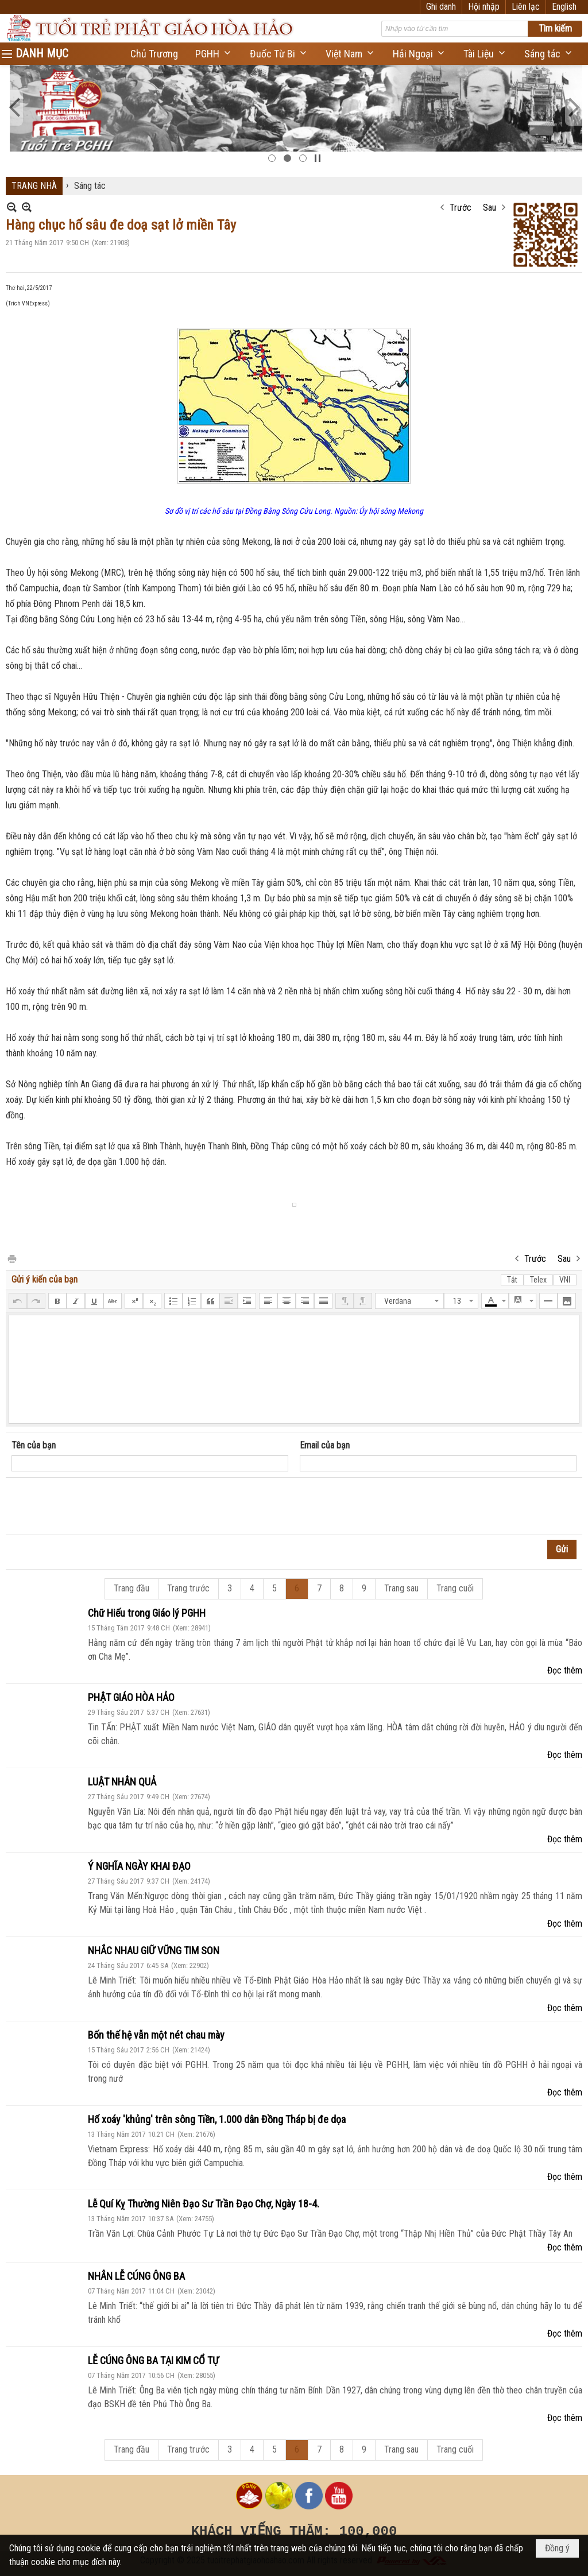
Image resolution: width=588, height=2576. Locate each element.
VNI (564, 1279)
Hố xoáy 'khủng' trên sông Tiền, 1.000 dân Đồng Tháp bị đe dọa (217, 2119)
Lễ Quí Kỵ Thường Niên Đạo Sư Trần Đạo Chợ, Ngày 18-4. (203, 2204)
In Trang (11, 1258)
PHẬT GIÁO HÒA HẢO (131, 1697)
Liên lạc (526, 6)
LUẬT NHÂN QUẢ (122, 1782)
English (564, 6)
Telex (538, 1279)
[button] (214, 53)
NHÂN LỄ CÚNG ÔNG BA (136, 2276)
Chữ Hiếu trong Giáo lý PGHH (147, 1613)
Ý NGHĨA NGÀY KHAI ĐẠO (139, 1866)
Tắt (512, 1279)
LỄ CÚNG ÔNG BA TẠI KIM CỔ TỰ (153, 2360)
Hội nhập (484, 6)
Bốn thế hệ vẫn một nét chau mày (156, 2035)
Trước (460, 207)
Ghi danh (441, 6)
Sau (489, 207)
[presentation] (98, 1506)
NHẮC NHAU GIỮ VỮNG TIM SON (153, 1950)
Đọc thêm (564, 1670)
